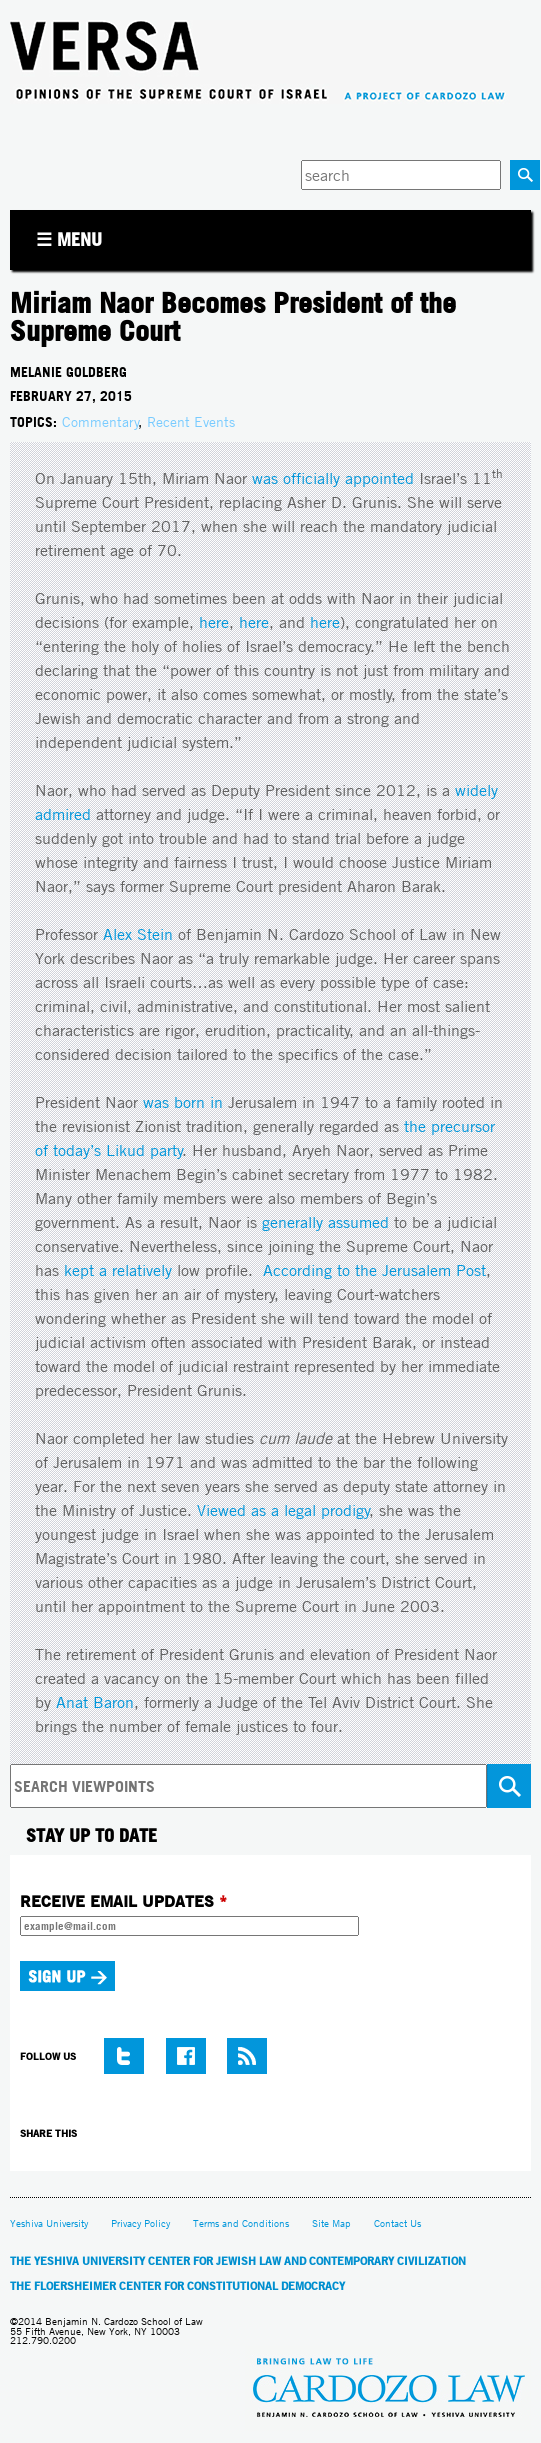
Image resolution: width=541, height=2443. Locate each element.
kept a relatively (118, 1270)
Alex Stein (138, 934)
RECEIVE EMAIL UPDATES (123, 1901)
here (214, 622)
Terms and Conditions (241, 2223)
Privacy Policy (140, 2223)
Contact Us (397, 2223)
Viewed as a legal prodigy (283, 1510)
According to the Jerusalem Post (374, 1270)
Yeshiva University (49, 2223)
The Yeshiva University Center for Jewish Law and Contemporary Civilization (238, 2261)
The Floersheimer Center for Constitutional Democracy (177, 2286)
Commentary (100, 422)
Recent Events (191, 422)
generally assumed (325, 1222)
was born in (183, 1102)
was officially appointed (333, 478)
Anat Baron (95, 1702)
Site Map (331, 2223)
